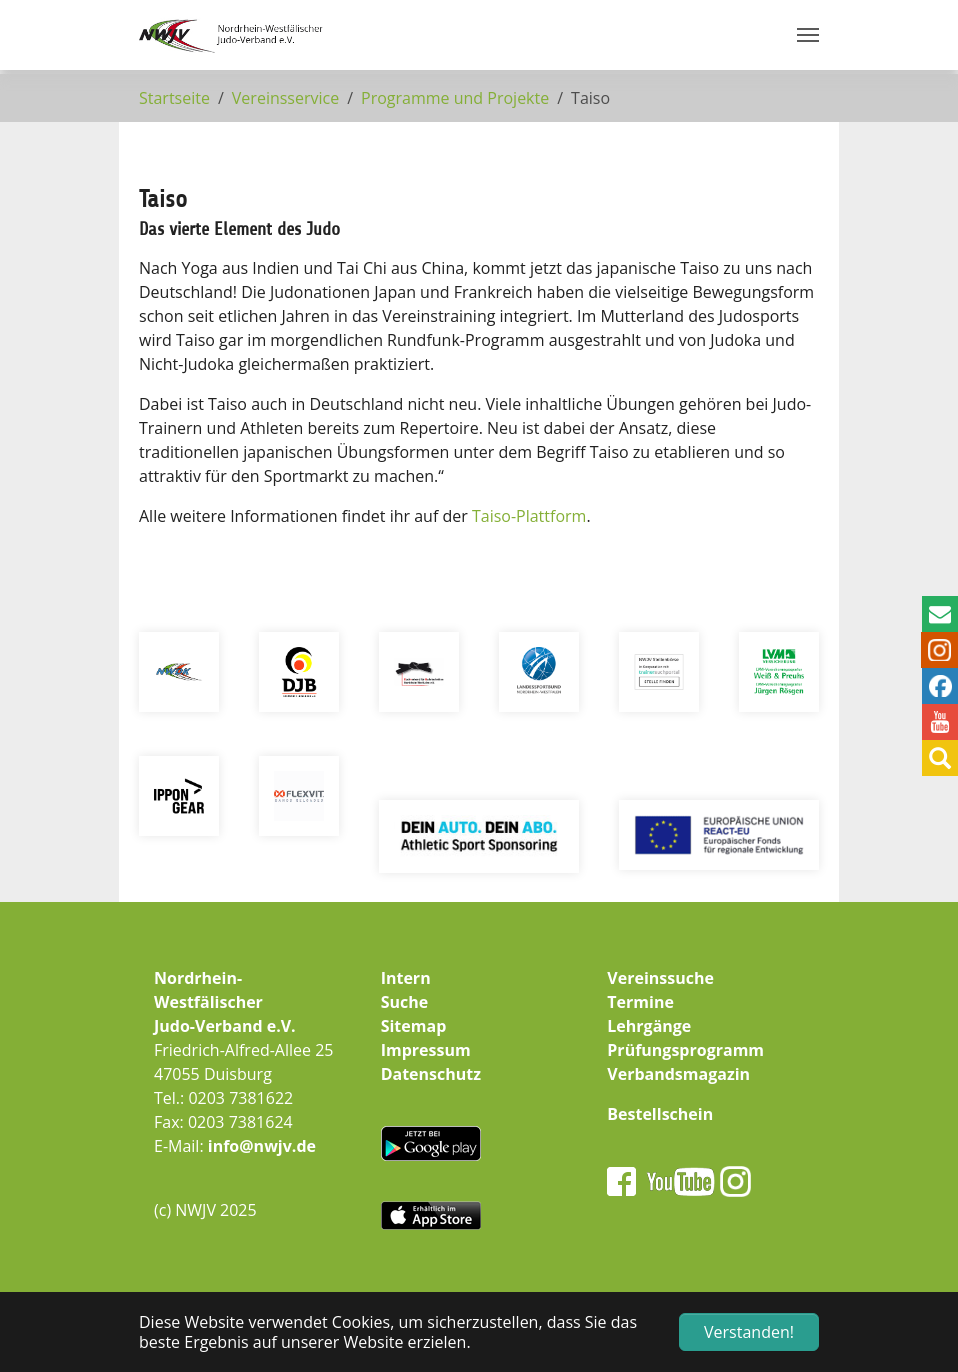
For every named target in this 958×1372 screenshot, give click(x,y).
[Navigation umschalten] (808, 35)
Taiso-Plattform (529, 516)
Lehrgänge (649, 1026)
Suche (405, 1002)
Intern (406, 978)
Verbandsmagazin (678, 1074)
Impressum (426, 1050)
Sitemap (414, 1026)
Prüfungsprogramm (685, 1050)
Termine (640, 1002)
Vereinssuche (660, 978)
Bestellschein (660, 1114)
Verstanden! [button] (749, 1332)
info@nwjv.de (262, 1146)
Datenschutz (431, 1074)
